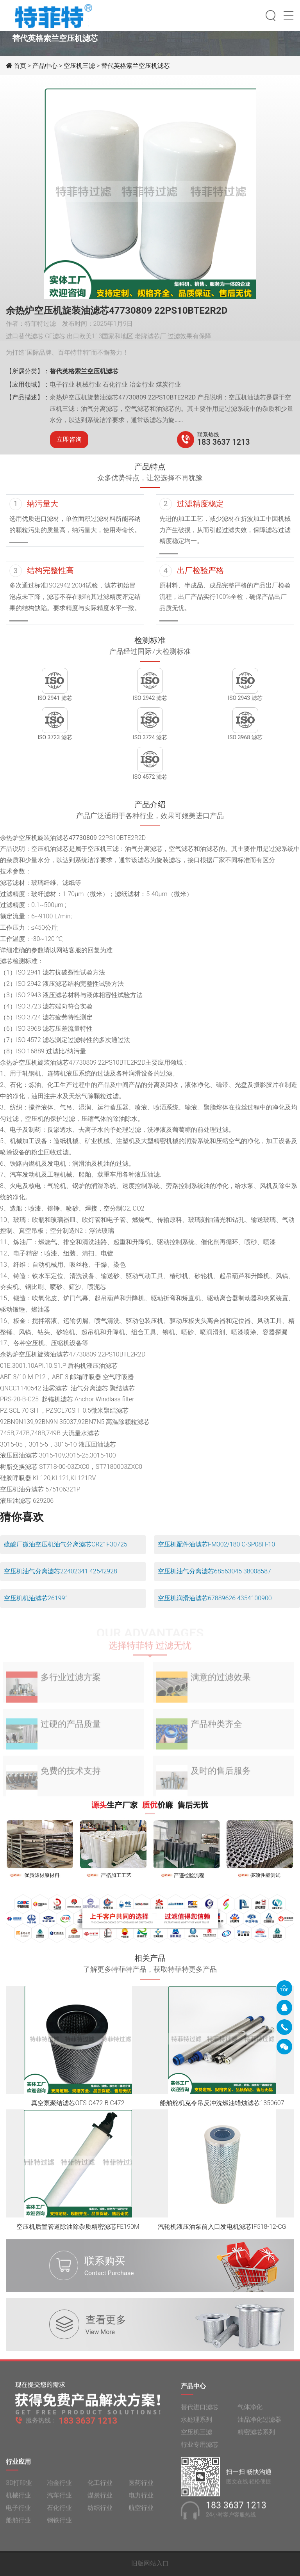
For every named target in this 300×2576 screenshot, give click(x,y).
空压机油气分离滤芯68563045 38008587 (214, 1571)
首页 (21, 65)
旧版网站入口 (150, 2563)
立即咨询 (69, 439)
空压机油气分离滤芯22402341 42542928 (60, 1571)
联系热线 (208, 434)
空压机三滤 (79, 65)
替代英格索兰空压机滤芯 (135, 65)
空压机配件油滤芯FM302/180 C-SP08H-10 (216, 1544)
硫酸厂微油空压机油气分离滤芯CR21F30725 (65, 1544)
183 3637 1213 (223, 442)
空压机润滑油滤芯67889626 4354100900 (215, 1598)
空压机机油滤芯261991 (36, 1598)
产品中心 (44, 65)
